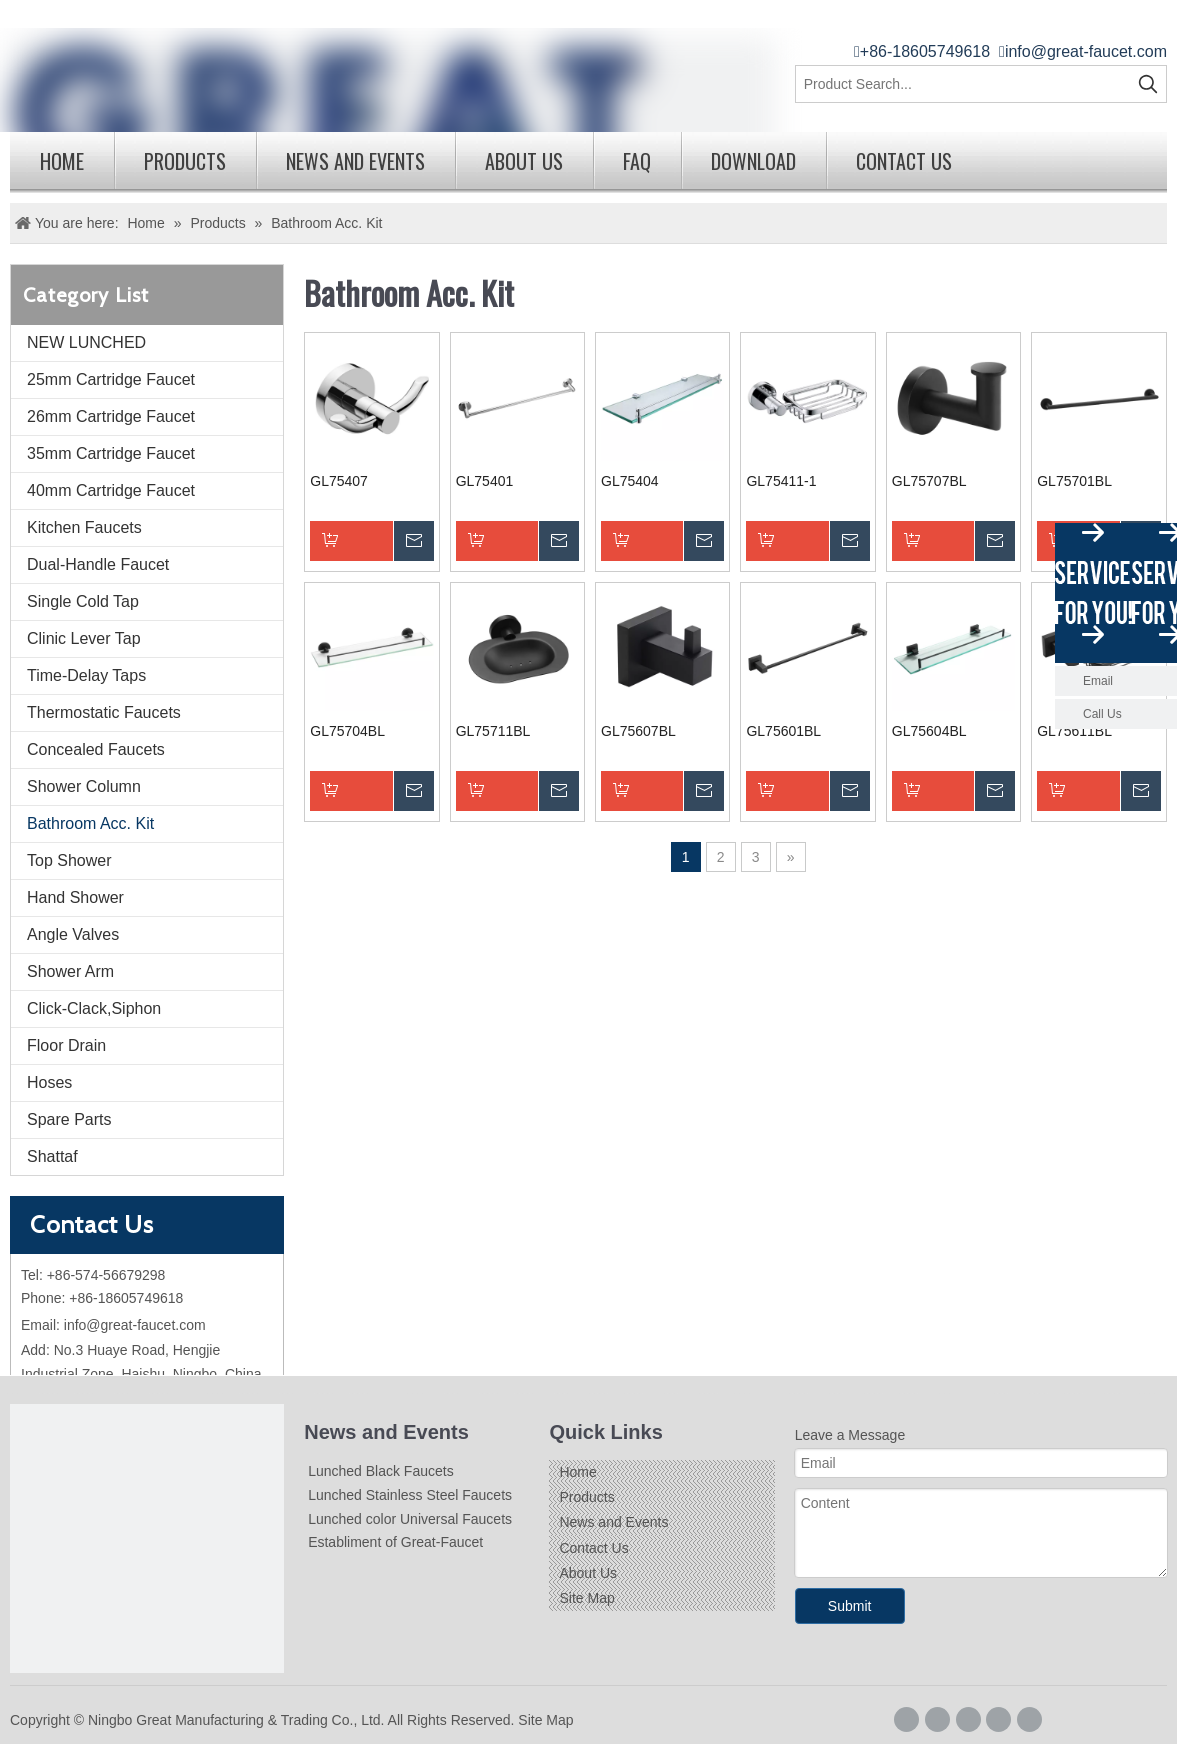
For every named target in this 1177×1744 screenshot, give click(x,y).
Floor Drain (66, 1045)
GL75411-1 (781, 481)
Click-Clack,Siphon (94, 1008)
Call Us (1102, 714)
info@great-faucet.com (1086, 51)
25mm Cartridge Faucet (111, 379)
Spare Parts (69, 1119)
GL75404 (630, 481)
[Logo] (147, 1541)
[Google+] (937, 1719)
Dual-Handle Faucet (98, 564)
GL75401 (485, 481)
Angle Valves (73, 934)
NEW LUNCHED (86, 342)
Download (753, 161)
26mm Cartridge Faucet (111, 416)
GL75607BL (638, 731)
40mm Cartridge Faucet (111, 490)
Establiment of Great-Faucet (395, 1542)
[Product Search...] (963, 84)
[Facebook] (906, 1719)
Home (62, 161)
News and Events (355, 161)
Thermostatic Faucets (104, 712)
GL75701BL (1074, 481)
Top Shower (69, 860)
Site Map (586, 1598)
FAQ (637, 161)
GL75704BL (347, 731)
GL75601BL (783, 731)
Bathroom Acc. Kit (90, 823)
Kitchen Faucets (84, 527)
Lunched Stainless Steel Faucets (410, 1495)
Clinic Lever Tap (84, 638)
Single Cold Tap (83, 601)
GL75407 (339, 481)
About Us (524, 161)
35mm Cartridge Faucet (111, 453)
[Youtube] (1029, 1719)
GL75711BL (493, 731)
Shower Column (84, 786)
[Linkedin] (968, 1719)
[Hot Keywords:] (1148, 84)
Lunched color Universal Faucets (410, 1519)
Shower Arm (70, 971)
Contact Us (904, 161)
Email (1098, 681)
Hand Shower (75, 897)
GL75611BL (1074, 731)
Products (185, 161)
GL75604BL (929, 731)
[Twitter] (998, 1719)
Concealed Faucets (96, 749)
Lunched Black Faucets (381, 1471)
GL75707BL (929, 481)
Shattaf (52, 1156)
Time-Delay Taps (86, 675)
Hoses (49, 1082)
